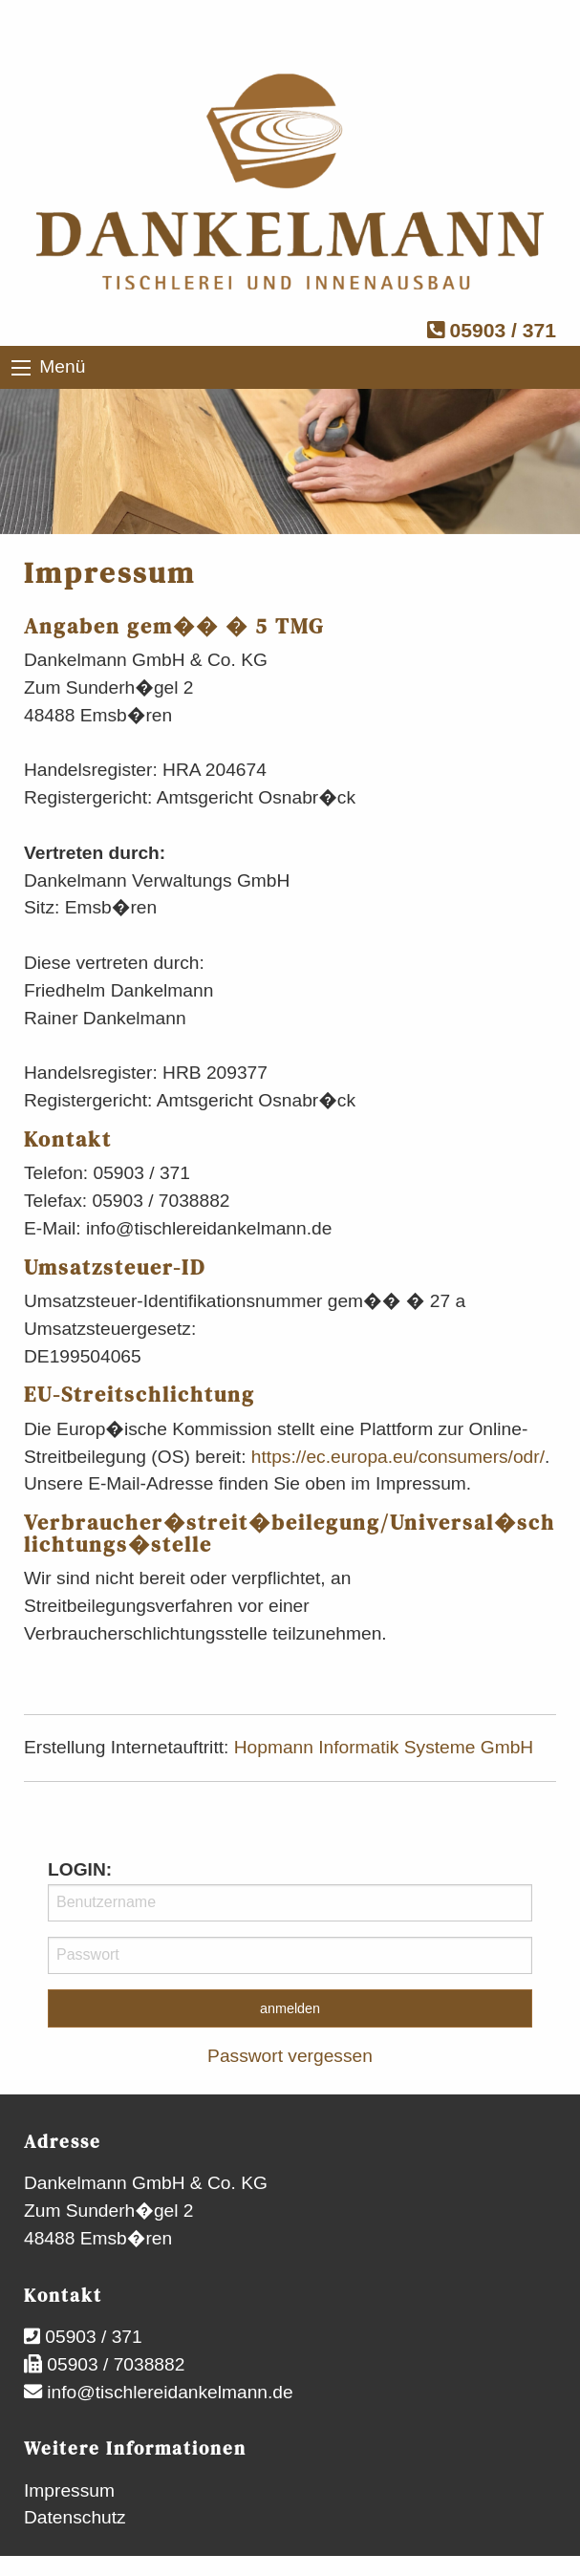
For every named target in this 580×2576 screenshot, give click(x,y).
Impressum (69, 2490)
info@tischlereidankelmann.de (167, 2392)
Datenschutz (75, 2517)
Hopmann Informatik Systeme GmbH (384, 1747)
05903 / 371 (491, 330)
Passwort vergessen (290, 2056)
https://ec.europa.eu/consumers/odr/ (398, 1457)
